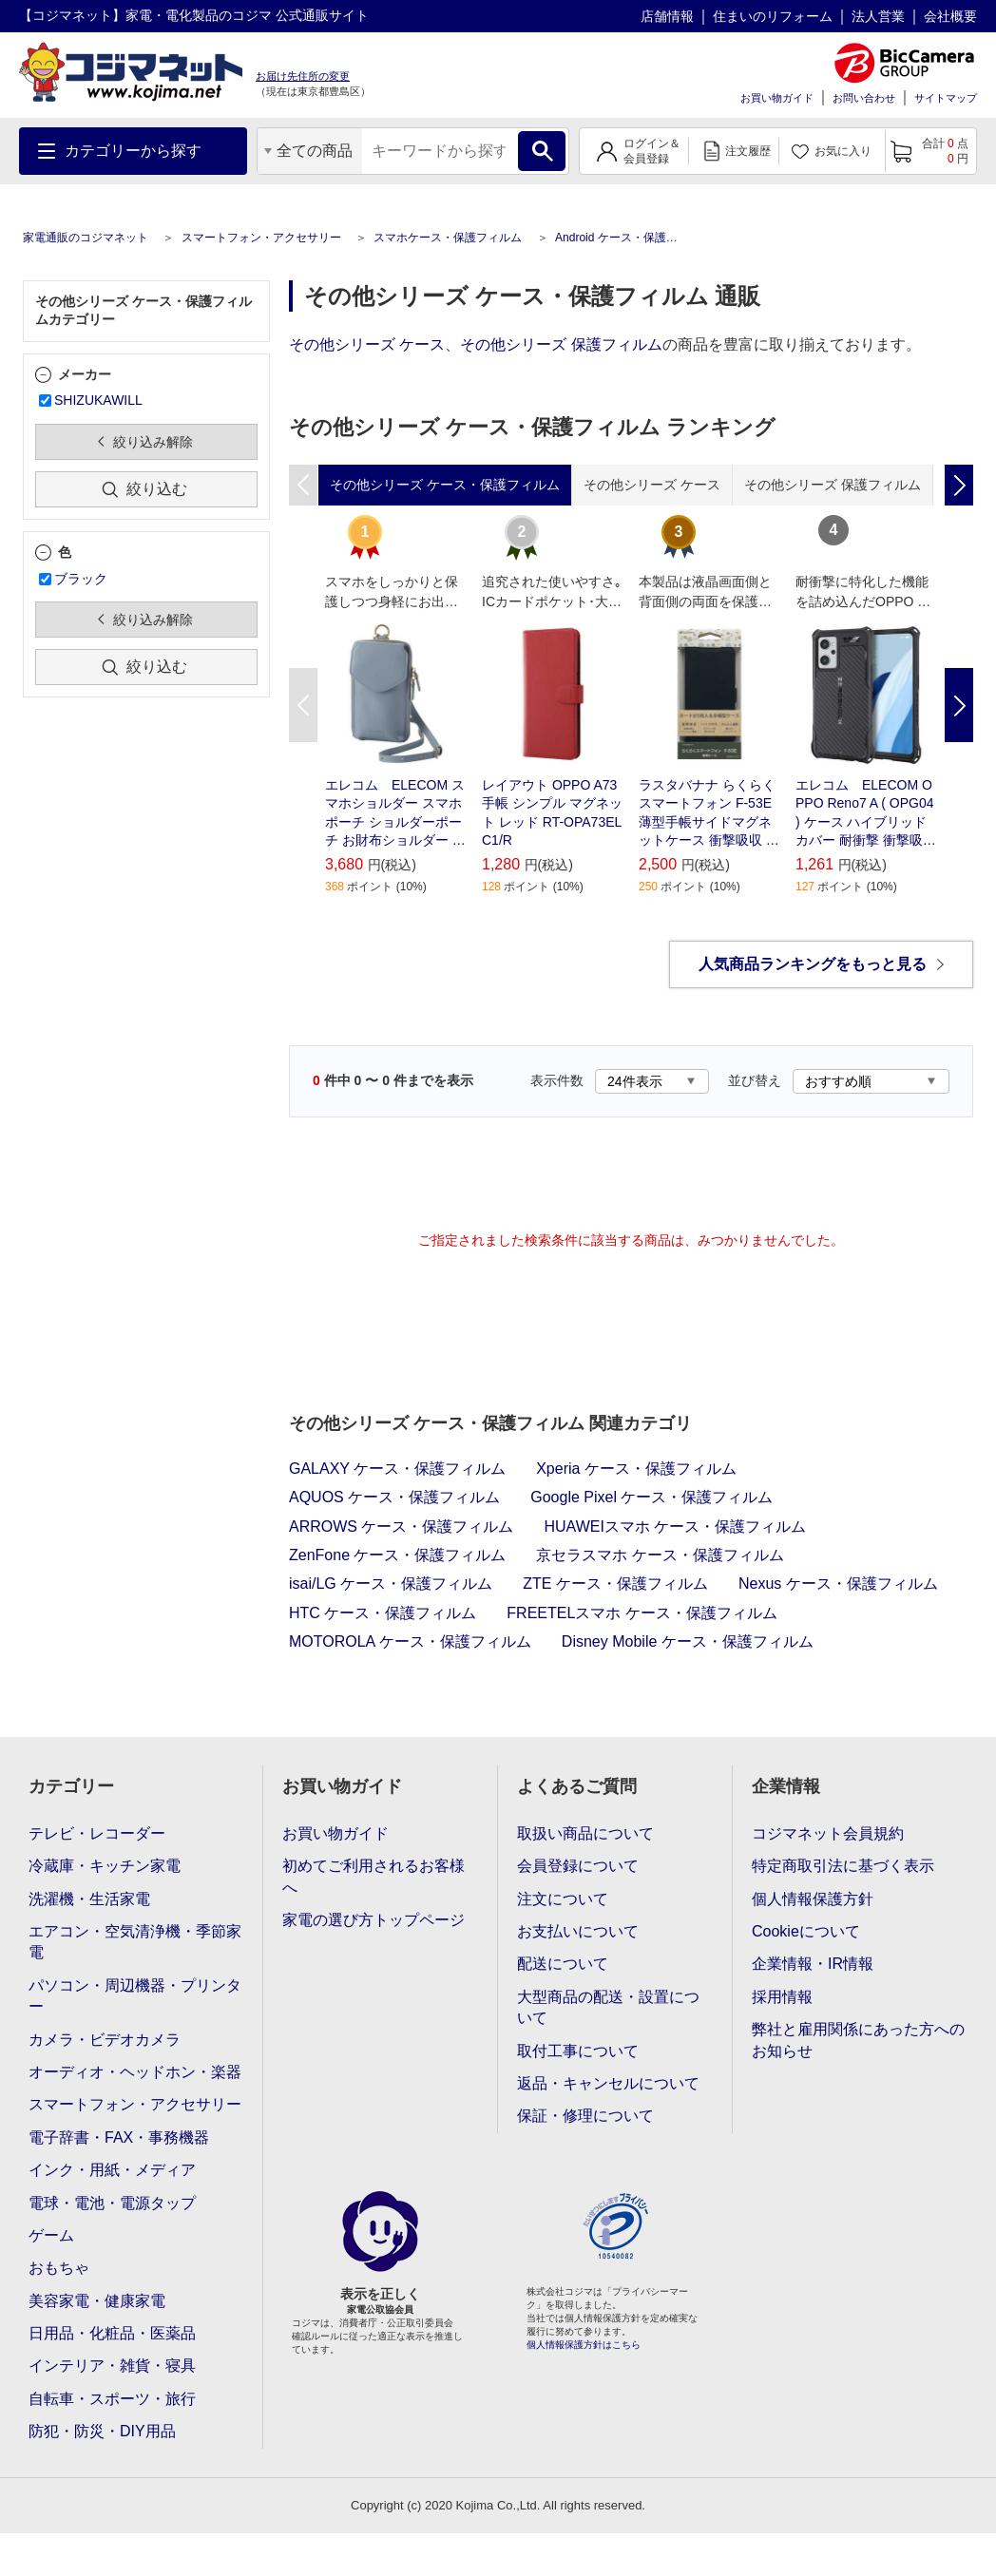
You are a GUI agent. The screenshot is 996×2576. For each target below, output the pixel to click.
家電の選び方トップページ (373, 1920)
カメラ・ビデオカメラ (105, 2040)
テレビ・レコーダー (97, 1833)
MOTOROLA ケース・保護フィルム (410, 1641)
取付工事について (578, 2051)
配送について (562, 1964)
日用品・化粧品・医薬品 (112, 2333)
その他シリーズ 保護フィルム (560, 344)
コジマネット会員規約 (828, 1833)
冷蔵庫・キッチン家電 (105, 1866)
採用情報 (782, 1997)
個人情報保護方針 (812, 1899)
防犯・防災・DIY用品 (102, 2431)
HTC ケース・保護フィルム (382, 1613)
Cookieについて (806, 1931)
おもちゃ (59, 2268)
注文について (562, 1899)
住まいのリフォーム (773, 16)
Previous (303, 705)
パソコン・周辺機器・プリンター (135, 1995)
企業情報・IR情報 (812, 1964)
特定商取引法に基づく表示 (843, 1866)
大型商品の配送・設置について (608, 2007)
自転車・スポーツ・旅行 (112, 2399)
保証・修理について (585, 2116)
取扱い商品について (585, 1833)
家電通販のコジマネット (85, 237)
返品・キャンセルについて (608, 2083)
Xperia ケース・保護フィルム (636, 1468)
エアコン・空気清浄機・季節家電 (135, 1941)
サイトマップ (945, 98)
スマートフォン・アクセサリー (261, 237)
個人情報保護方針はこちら (584, 2344)
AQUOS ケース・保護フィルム (394, 1497)
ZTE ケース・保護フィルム (615, 1583)
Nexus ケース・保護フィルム (838, 1583)
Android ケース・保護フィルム (633, 237)
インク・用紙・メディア (112, 2170)
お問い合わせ (864, 98)
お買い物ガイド (777, 98)
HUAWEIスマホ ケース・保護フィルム (675, 1526)
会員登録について (578, 1866)
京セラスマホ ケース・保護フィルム (659, 1555)
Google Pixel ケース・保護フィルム (651, 1497)
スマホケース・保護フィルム (448, 237)
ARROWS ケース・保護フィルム (401, 1526)
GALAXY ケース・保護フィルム (397, 1468)
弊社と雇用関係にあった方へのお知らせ (858, 2039)
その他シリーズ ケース (367, 344)
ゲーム (51, 2235)
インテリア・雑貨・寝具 (112, 2365)
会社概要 (950, 16)
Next (959, 705)
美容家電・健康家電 (97, 2301)
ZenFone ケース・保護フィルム (397, 1555)
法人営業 (878, 16)
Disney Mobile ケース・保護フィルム (688, 1641)
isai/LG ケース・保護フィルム (390, 1583)
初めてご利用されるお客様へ (373, 1876)
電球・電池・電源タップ (112, 2203)
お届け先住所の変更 (303, 76)
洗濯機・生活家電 (89, 1899)
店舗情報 (667, 16)
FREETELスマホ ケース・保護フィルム (641, 1613)
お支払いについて (578, 1931)
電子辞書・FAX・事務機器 (119, 2137)
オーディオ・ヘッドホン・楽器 (135, 2072)
